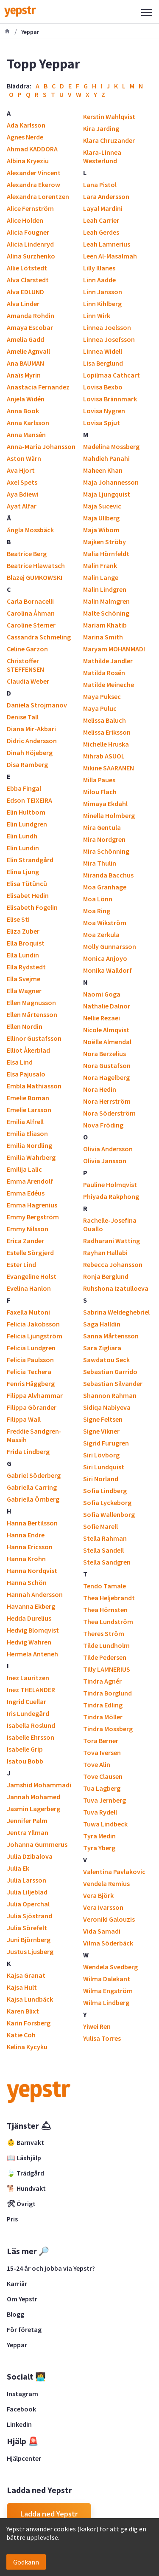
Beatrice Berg (27, 553)
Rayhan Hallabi (105, 1252)
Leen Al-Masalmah (110, 256)
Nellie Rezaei (101, 1018)
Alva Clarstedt (28, 279)
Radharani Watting (111, 1240)
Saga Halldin (101, 1324)
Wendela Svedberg (110, 1967)
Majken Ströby (104, 541)
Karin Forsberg (28, 2023)
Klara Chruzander (109, 140)
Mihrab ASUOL (104, 756)
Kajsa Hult (22, 1987)
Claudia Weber (28, 681)
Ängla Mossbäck (30, 529)
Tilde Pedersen (104, 1657)
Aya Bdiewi (23, 494)
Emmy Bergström (33, 1217)
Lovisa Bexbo (103, 387)
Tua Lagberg (101, 1788)
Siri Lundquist (103, 1467)
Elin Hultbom (26, 812)
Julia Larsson (26, 1880)
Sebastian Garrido (110, 1371)
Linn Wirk (96, 315)
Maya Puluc (100, 708)
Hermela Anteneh (32, 1654)
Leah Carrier (101, 220)
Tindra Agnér (102, 1681)
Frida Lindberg (28, 1451)
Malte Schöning (106, 613)
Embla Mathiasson (34, 1086)
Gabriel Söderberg (34, 1475)
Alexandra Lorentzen (38, 196)
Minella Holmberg (109, 815)
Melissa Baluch (104, 720)
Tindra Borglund (107, 1693)
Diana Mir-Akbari (31, 728)
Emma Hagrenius (32, 1205)
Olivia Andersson (108, 1149)
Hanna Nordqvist (32, 1570)
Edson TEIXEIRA (29, 800)
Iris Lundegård (28, 1713)
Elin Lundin (23, 848)
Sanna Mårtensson (111, 1336)
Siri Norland (100, 1478)
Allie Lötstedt (27, 268)
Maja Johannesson (111, 482)
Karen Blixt (23, 2011)
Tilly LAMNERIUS (106, 1669)
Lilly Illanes (99, 268)
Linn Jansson (102, 291)
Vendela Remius (106, 1883)
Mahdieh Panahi (106, 458)
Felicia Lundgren (31, 1347)
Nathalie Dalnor (106, 1006)
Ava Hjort (21, 470)
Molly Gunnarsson (109, 946)
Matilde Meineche (108, 684)
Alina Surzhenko (31, 256)
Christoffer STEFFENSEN (25, 664)
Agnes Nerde (25, 137)
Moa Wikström (104, 922)
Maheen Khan (103, 470)
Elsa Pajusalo (26, 1074)
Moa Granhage (104, 887)
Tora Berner (100, 1740)
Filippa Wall (24, 1419)
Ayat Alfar (21, 506)
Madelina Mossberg (111, 446)
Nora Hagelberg (106, 1077)
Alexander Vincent (34, 172)
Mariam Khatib (105, 625)
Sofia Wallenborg (109, 1514)
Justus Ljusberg (30, 1951)
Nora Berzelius (104, 1053)
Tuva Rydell (100, 1812)
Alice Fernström (30, 208)
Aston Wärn (24, 458)
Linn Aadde (99, 279)
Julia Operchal (28, 1904)
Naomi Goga (101, 994)
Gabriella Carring (32, 1487)
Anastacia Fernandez (38, 387)
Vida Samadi (101, 1931)
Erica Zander (25, 1240)
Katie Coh (21, 2035)
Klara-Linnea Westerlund (102, 156)
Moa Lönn (97, 899)
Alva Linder (23, 303)
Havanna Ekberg (31, 1606)
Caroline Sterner (31, 625)
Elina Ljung (23, 871)
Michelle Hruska (106, 744)
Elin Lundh (22, 836)
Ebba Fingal (24, 788)
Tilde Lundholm (106, 1645)
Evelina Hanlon (29, 1288)
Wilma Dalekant (106, 1978)
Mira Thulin (99, 863)
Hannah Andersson (35, 1594)
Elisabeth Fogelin (32, 907)
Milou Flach (100, 791)
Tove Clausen (103, 1776)
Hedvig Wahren (29, 1642)
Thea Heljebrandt (109, 1597)
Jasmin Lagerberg (33, 1808)
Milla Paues (99, 779)
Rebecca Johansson (112, 1264)
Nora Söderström (109, 1113)
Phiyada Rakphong (111, 1196)
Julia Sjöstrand (29, 1915)
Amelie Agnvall (28, 351)
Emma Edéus (26, 1193)
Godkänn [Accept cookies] (26, 2562)
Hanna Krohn (26, 1558)
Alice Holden (25, 220)
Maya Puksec (102, 696)
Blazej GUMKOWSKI (34, 577)
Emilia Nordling (29, 1145)
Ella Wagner (24, 990)
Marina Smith (103, 637)
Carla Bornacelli (30, 601)
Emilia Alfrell (25, 1121)
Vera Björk (98, 1895)
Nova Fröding (103, 1125)
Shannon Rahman (110, 1395)
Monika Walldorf (107, 970)
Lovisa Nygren (104, 410)
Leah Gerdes (101, 232)
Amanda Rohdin (30, 315)
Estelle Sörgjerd (30, 1252)
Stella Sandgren (107, 1562)
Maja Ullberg (101, 518)
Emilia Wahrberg (31, 1157)
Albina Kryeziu (28, 160)
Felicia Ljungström (34, 1336)
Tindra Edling (103, 1705)
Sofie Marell (100, 1526)
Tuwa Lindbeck (105, 1824)
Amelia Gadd (25, 339)
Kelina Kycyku (27, 2046)
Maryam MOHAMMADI (114, 649)
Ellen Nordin (24, 1026)
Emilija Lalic (24, 1169)
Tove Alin (96, 1764)
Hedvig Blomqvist (33, 1630)
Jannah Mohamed (33, 1796)
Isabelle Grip (25, 1749)
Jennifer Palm (27, 1820)
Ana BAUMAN (25, 363)
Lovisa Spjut (101, 422)
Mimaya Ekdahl (105, 803)
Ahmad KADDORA (32, 149)
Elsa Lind (20, 1062)
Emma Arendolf (30, 1181)
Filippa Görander (31, 1407)
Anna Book (23, 410)
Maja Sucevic (102, 506)
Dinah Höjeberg (30, 752)
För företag (24, 2329)
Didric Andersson (32, 740)
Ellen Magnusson (31, 1002)
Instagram (22, 2393)
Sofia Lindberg (105, 1490)
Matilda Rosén (104, 672)
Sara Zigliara (102, 1347)
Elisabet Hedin (28, 895)
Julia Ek (18, 1868)
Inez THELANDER (31, 1689)
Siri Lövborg (101, 1455)
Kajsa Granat (26, 1975)
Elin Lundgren (27, 824)
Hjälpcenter (24, 2458)
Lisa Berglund (103, 363)
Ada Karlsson (26, 125)
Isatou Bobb (25, 1761)
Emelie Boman (28, 1097)
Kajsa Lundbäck (30, 1999)
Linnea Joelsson (107, 327)
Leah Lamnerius (106, 244)
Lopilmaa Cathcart (111, 375)
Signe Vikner (101, 1431)
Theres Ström (103, 1633)
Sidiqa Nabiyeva (107, 1407)
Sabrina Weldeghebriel (116, 1312)
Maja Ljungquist (106, 494)
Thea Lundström (108, 1621)
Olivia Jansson (104, 1160)
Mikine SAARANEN (108, 768)
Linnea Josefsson (109, 339)
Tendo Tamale (104, 1586)
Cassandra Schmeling (39, 637)
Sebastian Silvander (112, 1383)
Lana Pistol (100, 184)
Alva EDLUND (25, 291)
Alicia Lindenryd (30, 244)
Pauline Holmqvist (110, 1184)
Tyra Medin (99, 1836)
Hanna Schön (27, 1582)
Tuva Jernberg (104, 1800)
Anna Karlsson (28, 422)
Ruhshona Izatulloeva (115, 1288)
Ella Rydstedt (26, 967)
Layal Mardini (103, 208)
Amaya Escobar (30, 327)
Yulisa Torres (102, 2038)
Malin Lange (100, 577)
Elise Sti (18, 919)
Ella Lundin (23, 955)
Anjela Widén (26, 399)
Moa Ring (96, 910)
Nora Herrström (107, 1101)
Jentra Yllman (27, 1832)
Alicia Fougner (28, 232)
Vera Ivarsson (103, 1907)
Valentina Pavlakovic (114, 1871)
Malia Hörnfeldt (106, 553)
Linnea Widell (102, 351)
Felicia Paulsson (30, 1359)
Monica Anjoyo (105, 958)
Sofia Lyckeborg (107, 1502)
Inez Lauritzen (28, 1677)
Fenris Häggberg (31, 1383)
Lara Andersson (106, 196)
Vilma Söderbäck (108, 1943)
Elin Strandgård (30, 859)
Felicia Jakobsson (33, 1324)
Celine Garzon (27, 649)
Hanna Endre (26, 1535)
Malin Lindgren (104, 589)
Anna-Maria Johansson (41, 446)
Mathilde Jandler (108, 660)
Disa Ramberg (27, 764)
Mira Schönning (106, 851)
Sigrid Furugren (106, 1443)
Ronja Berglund (105, 1276)
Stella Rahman (105, 1538)
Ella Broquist (26, 943)
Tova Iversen (102, 1752)
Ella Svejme (23, 978)
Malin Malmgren (106, 601)
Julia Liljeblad (27, 1892)
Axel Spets (22, 482)
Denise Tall (23, 717)
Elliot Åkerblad (28, 1050)
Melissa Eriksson (107, 732)
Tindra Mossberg (108, 1728)
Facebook (21, 2409)
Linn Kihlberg (102, 303)
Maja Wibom (101, 529)
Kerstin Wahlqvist (109, 116)
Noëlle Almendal (107, 1041)
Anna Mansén (26, 434)
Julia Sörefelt (27, 1927)
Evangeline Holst (31, 1276)
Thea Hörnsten (105, 1609)
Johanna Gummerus (37, 1844)
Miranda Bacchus (108, 875)
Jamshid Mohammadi (39, 1785)
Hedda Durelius (29, 1618)
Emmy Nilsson (27, 1228)
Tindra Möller (103, 1717)
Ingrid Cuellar (26, 1701)
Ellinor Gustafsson (34, 1038)
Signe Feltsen (103, 1419)
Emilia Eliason (27, 1133)
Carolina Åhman (31, 613)
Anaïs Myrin (24, 375)
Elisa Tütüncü (27, 883)
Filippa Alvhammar (35, 1395)
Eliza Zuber (23, 931)
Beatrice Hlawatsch (36, 565)
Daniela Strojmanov (37, 705)
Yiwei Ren (97, 2026)
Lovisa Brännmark (110, 399)
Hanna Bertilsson (32, 1523)
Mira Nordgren (104, 839)
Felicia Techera (29, 1371)
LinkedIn (19, 2424)
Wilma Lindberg (106, 2002)
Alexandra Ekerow (33, 184)
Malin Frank (100, 565)
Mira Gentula (102, 827)
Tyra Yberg (99, 1847)
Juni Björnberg (28, 1939)
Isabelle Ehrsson (30, 1737)
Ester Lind (21, 1264)
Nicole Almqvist (106, 1029)
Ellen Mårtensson (32, 1014)
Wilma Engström (108, 1990)
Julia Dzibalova (30, 1856)
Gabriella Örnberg (33, 1499)
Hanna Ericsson (30, 1546)
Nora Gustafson (107, 1065)
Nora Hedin (99, 1089)
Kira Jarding (101, 128)
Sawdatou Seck (106, 1359)
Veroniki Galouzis (109, 1919)
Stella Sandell (103, 1550)
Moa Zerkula (101, 934)
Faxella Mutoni (28, 1312)
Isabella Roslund (31, 1725)
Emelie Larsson (29, 1109)
